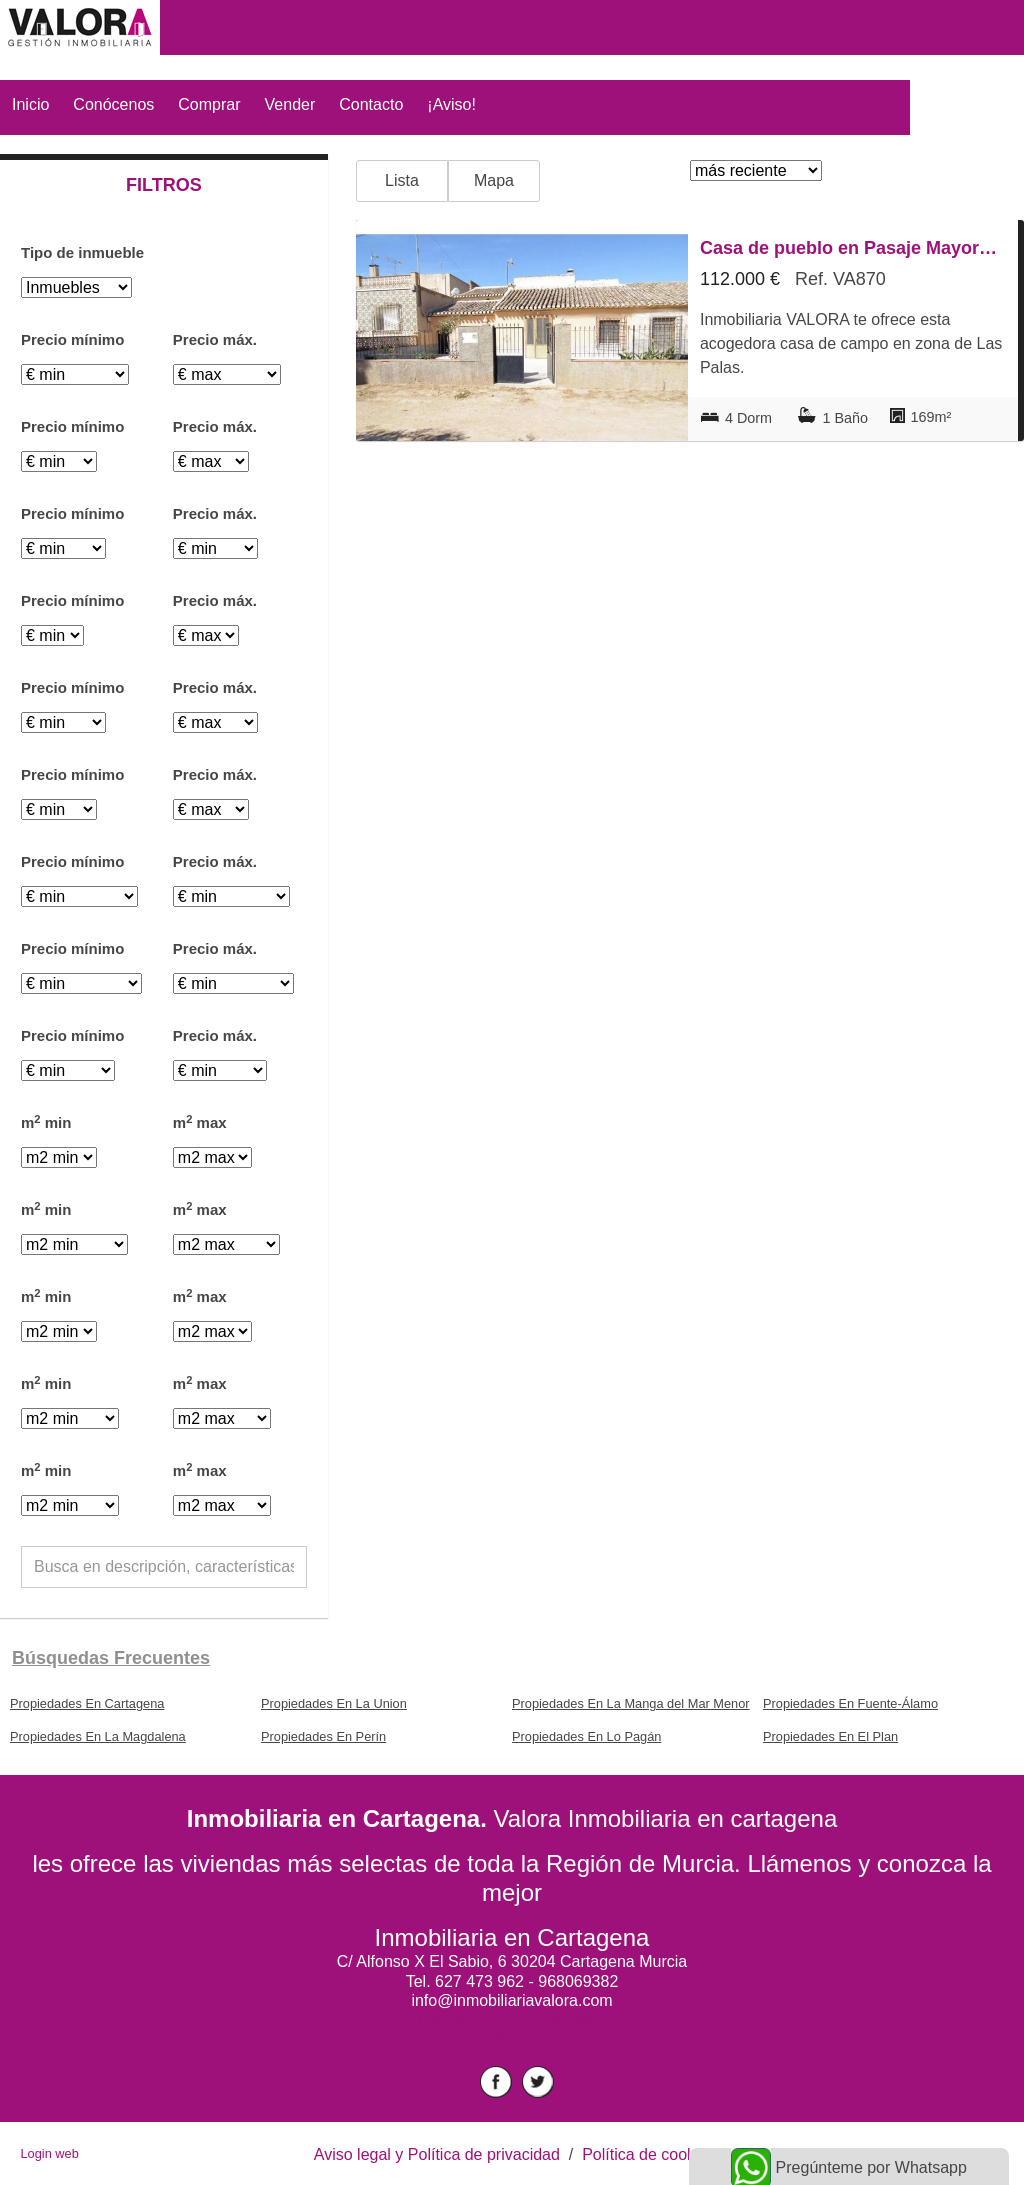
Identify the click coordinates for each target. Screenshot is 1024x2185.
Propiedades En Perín (323, 1736)
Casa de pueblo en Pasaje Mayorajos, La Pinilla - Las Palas (853, 248)
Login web (49, 2153)
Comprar (209, 104)
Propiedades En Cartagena (87, 1703)
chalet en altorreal (511, 2036)
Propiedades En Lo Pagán (586, 1736)
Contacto (371, 104)
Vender (290, 104)
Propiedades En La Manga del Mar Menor (631, 1703)
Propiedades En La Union (334, 1703)
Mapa (494, 180)
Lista (402, 180)
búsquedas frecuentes (111, 1658)
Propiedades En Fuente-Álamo (850, 1703)
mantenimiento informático (512, 2018)
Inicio (30, 104)
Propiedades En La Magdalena (98, 1736)
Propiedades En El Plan (830, 1736)
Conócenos (113, 104)
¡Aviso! (451, 104)
